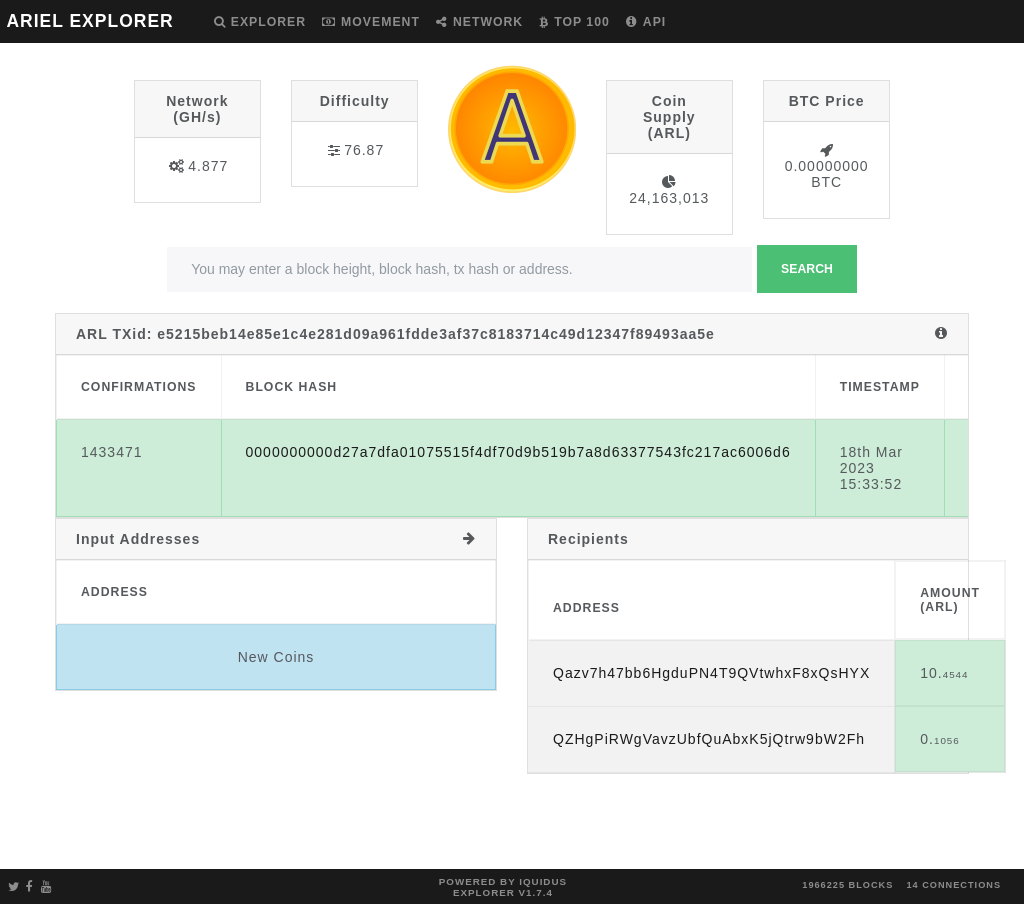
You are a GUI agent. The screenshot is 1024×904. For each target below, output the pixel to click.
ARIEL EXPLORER (89, 21)
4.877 (208, 166)
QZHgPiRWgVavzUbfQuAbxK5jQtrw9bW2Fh (709, 739)
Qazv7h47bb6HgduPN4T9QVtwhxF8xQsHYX (711, 673)
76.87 (364, 150)
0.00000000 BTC (827, 174)
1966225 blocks (847, 885)
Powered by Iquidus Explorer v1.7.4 (503, 887)
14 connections (953, 885)
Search (807, 269)
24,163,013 (669, 198)
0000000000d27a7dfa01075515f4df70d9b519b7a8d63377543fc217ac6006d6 (518, 452)
